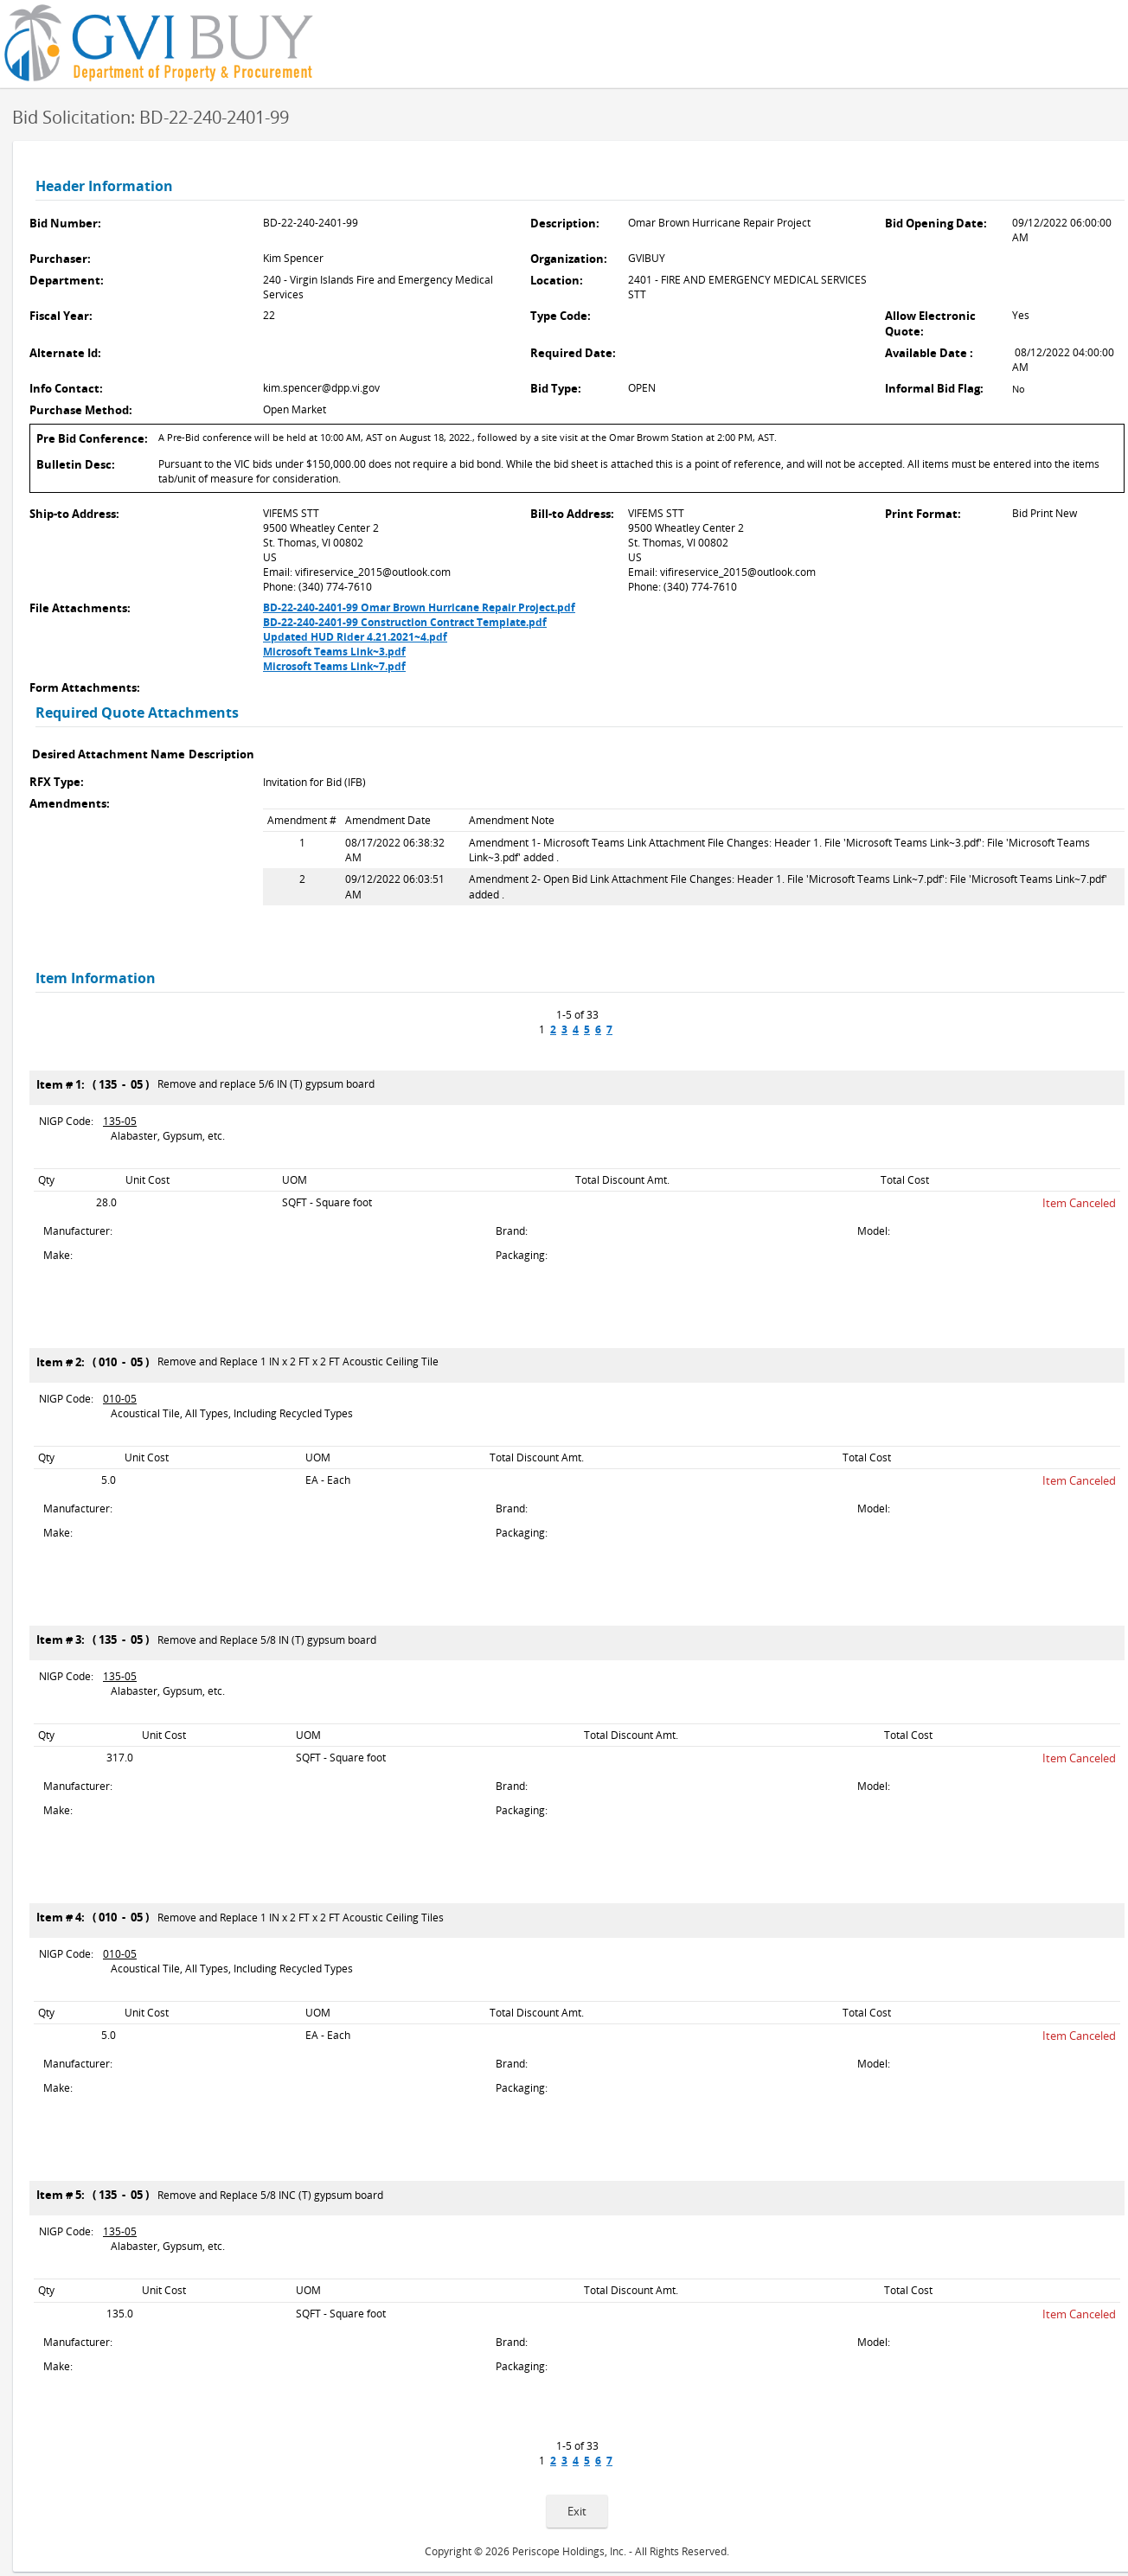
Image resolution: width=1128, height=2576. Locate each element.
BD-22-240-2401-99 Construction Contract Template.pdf (405, 622)
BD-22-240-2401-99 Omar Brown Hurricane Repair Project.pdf (419, 607)
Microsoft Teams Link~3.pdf (334, 651)
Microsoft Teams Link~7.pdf (334, 666)
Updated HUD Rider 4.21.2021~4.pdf (355, 637)
